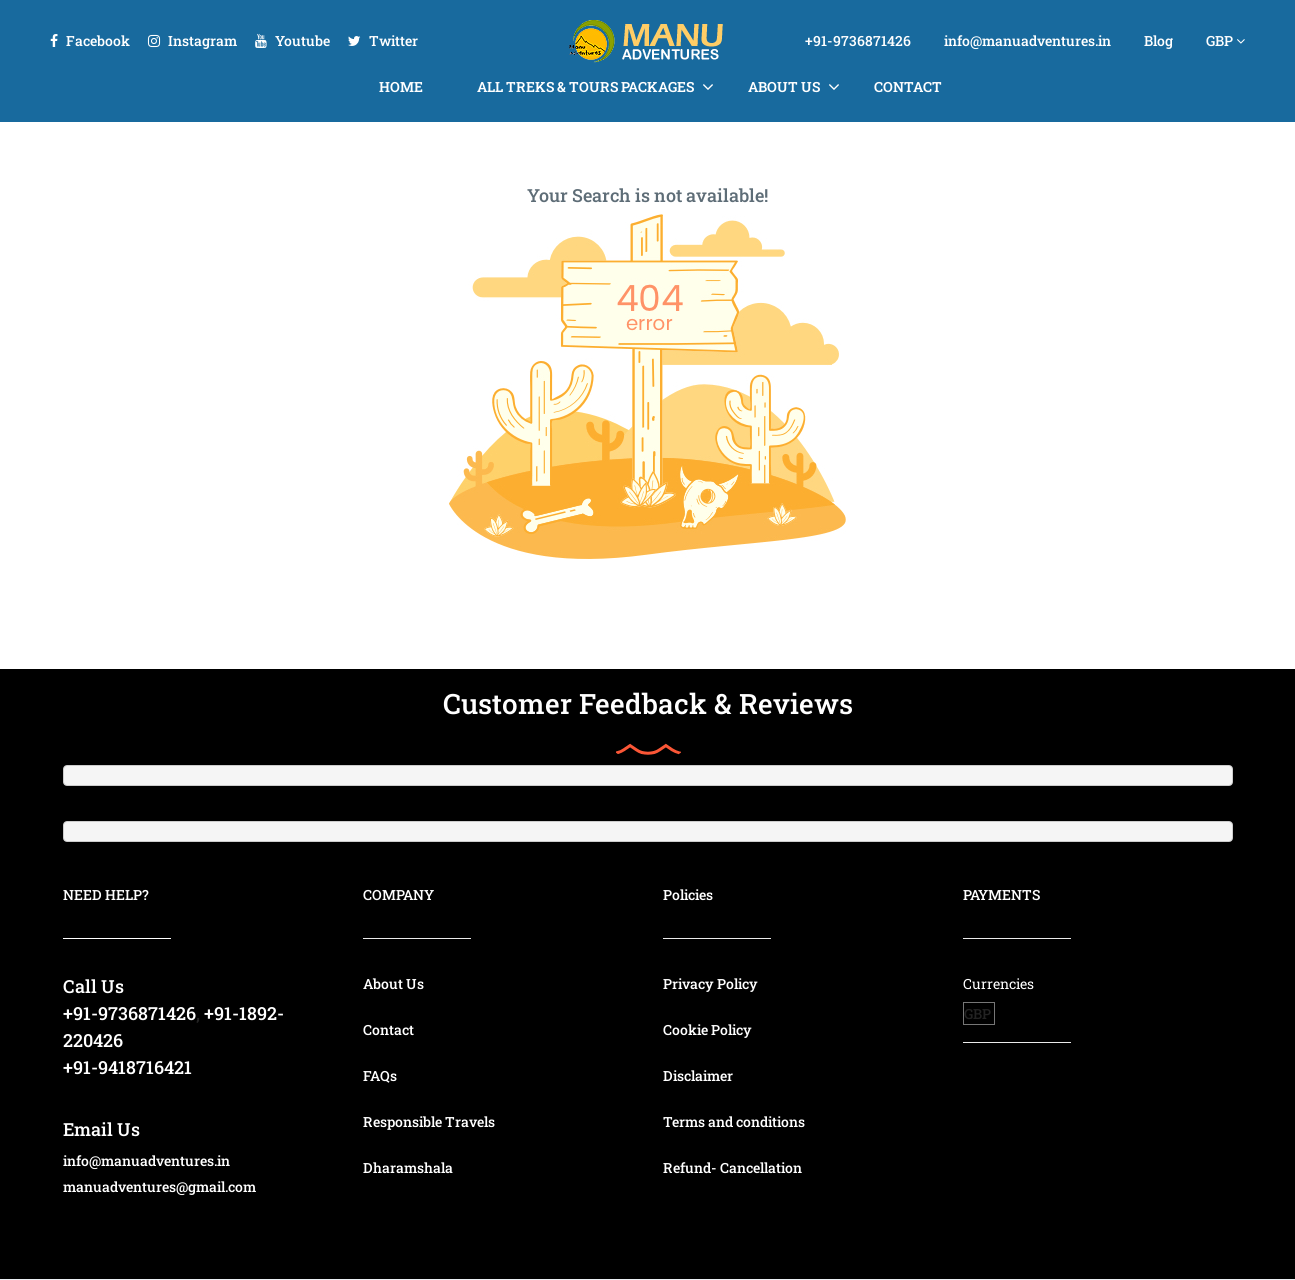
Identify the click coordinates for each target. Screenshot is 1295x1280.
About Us (784, 86)
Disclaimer (698, 1075)
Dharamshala (408, 1167)
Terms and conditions (734, 1121)
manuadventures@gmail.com (159, 1186)
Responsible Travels (429, 1121)
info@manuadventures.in (1027, 40)
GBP (1225, 40)
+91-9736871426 (858, 40)
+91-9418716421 (127, 1067)
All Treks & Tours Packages (585, 86)
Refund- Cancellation (732, 1167)
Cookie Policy (707, 1029)
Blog (1158, 40)
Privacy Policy (710, 983)
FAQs (380, 1075)
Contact (908, 86)
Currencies (998, 983)
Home (401, 86)
